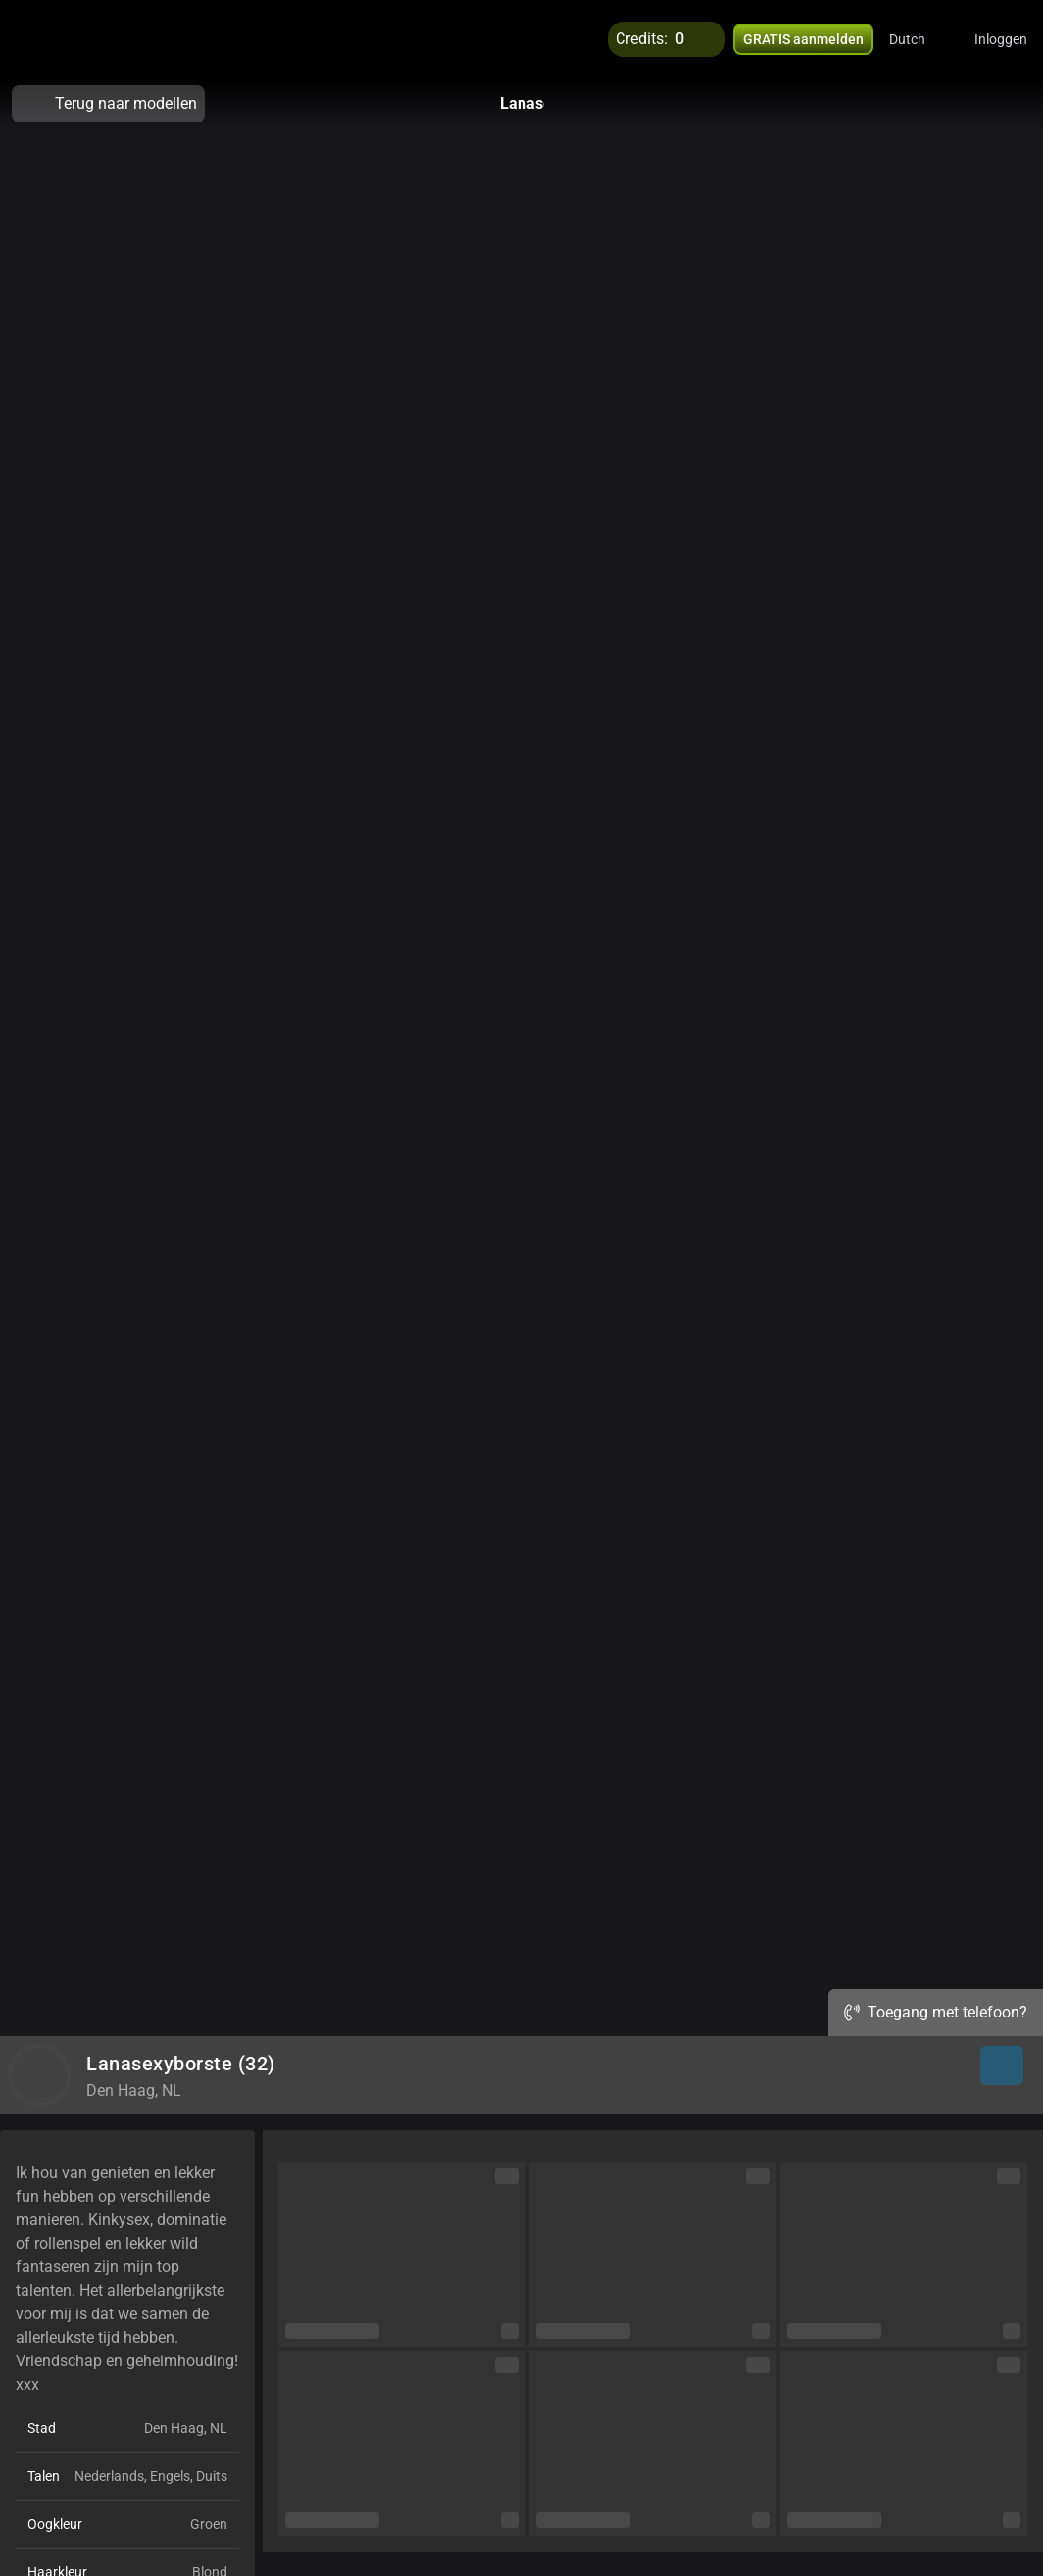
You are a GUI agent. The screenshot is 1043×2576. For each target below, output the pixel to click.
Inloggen (1000, 39)
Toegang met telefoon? (935, 2012)
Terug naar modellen (108, 104)
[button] (920, 39)
